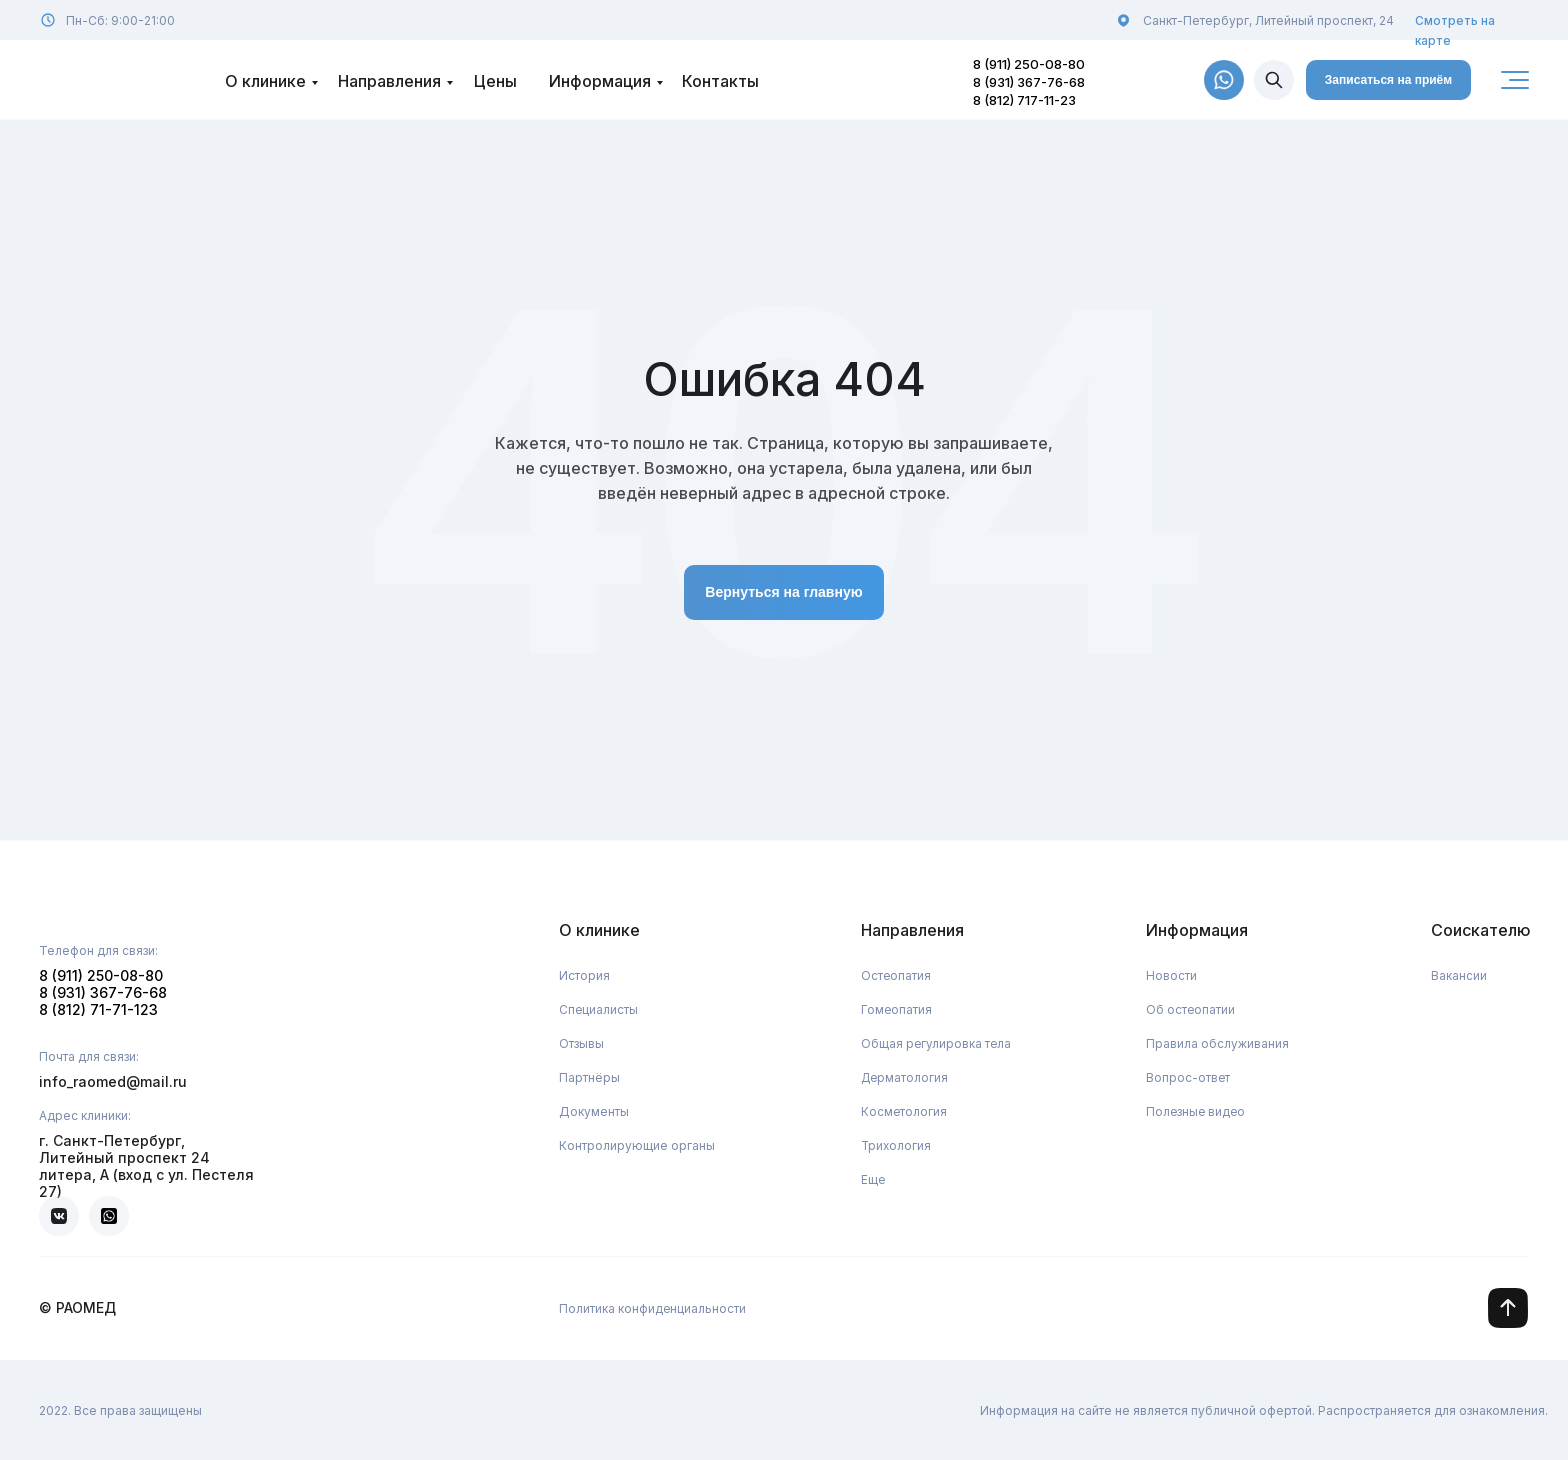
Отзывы (581, 1043)
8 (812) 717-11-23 (1024, 100)
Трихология (897, 1145)
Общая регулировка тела (937, 1043)
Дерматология (906, 1077)
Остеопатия (896, 975)
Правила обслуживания (1217, 1043)
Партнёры (589, 1077)
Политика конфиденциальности (653, 1308)
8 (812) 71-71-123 (98, 1009)
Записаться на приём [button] (1388, 80)
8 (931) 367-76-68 (1029, 82)
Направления (389, 81)
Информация (600, 81)
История (584, 975)
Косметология (904, 1111)
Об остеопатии (1191, 1009)
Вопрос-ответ (1188, 1077)
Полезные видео (1197, 1111)
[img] (1274, 80)
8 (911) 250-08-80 (1029, 64)
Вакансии (1459, 975)
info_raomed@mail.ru (113, 1081)
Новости (1171, 975)
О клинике (265, 81)
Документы (594, 1111)
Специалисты (599, 1009)
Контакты (720, 81)
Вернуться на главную (783, 592)
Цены (495, 81)
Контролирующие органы (637, 1145)
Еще (873, 1179)
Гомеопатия (897, 1009)
